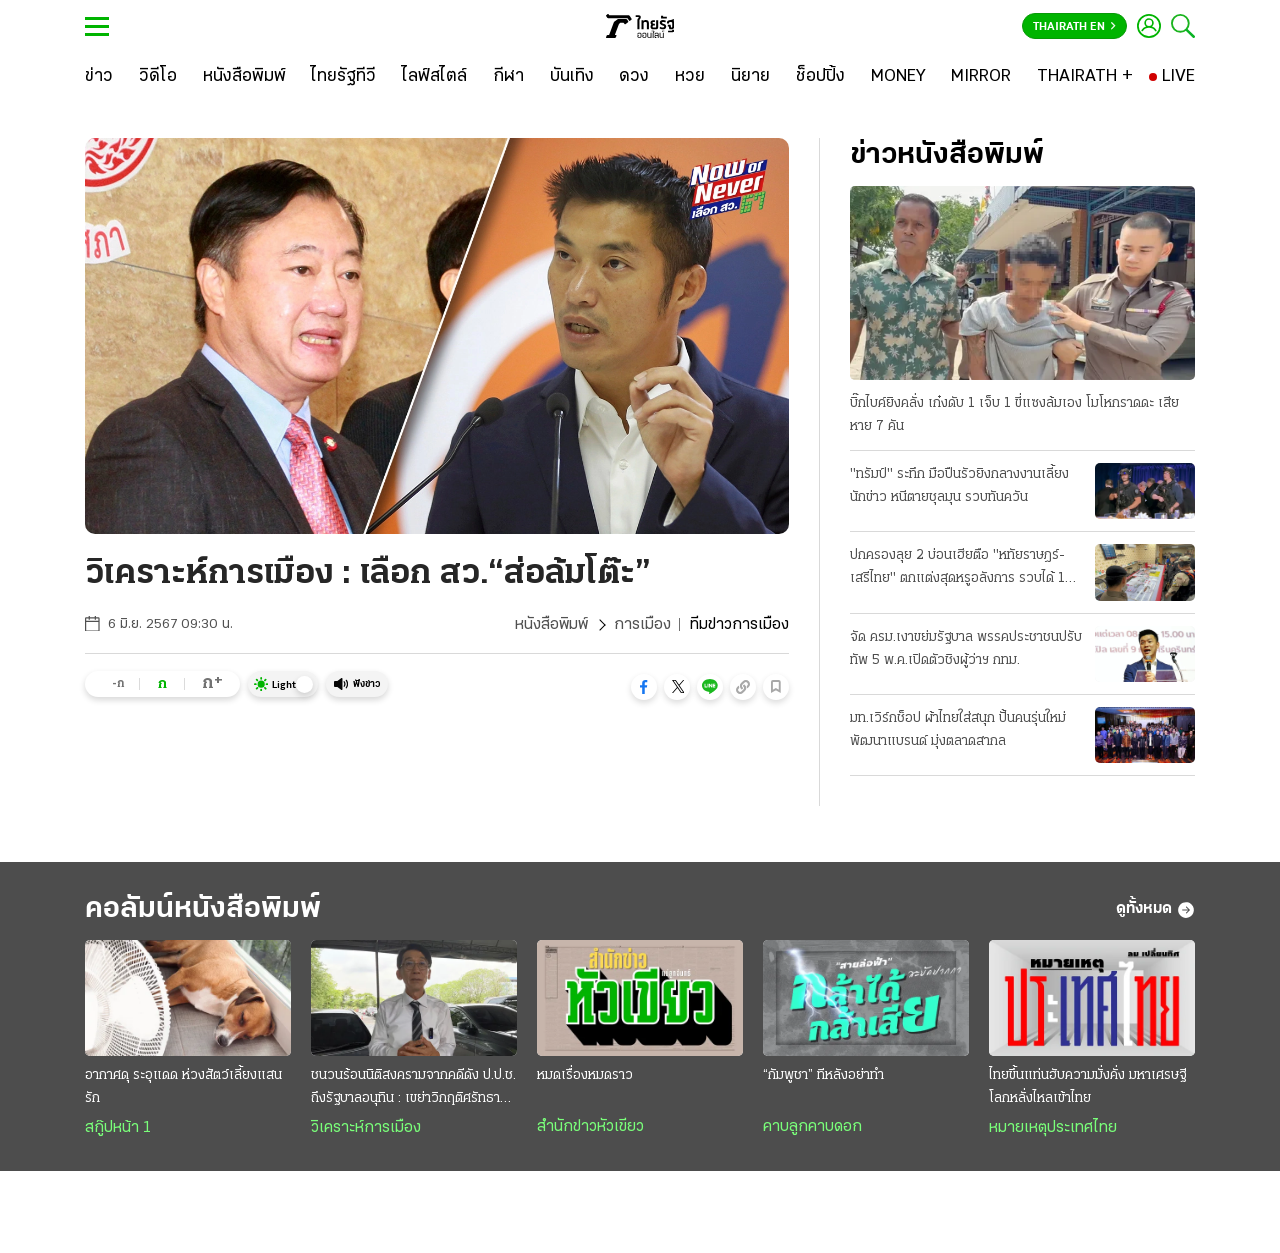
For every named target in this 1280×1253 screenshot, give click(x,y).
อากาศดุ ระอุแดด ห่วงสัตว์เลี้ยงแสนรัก (183, 1087)
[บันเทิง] (572, 77)
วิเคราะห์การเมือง (366, 1128)
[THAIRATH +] (1085, 77)
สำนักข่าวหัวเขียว (590, 1127)
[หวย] (690, 77)
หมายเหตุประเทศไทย (1053, 1128)
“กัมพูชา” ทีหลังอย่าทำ (823, 1075)
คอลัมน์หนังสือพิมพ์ (203, 909)
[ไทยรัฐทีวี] (343, 77)
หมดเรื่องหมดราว (585, 1075)
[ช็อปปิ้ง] (820, 77)
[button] (644, 687)
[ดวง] (634, 77)
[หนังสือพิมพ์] (244, 77)
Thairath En (1074, 27)
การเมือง (642, 625)
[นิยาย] (750, 77)
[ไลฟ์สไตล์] (434, 77)
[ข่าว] (99, 77)
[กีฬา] (508, 77)
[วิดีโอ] (158, 77)
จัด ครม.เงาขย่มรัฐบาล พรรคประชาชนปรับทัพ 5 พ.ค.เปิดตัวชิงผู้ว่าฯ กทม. (966, 649)
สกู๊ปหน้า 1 (118, 1128)
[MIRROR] (981, 77)
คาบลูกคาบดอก (812, 1127)
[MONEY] (898, 77)
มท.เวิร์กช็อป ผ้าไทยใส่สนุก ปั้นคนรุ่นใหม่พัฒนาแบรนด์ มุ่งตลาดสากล (958, 730)
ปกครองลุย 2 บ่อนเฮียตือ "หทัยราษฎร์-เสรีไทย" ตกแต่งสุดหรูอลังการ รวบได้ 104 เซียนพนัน (966, 569)
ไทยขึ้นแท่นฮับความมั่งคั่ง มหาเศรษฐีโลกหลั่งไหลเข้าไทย (1087, 1087)
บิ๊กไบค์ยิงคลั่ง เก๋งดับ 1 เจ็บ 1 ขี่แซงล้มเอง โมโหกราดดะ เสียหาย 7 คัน (1014, 415)
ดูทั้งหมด (1155, 910)
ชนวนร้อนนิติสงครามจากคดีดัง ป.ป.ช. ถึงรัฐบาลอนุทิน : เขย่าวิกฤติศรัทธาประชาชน (413, 1089)
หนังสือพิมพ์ (551, 625)
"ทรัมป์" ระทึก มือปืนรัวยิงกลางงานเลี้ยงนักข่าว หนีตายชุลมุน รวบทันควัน (959, 486)
